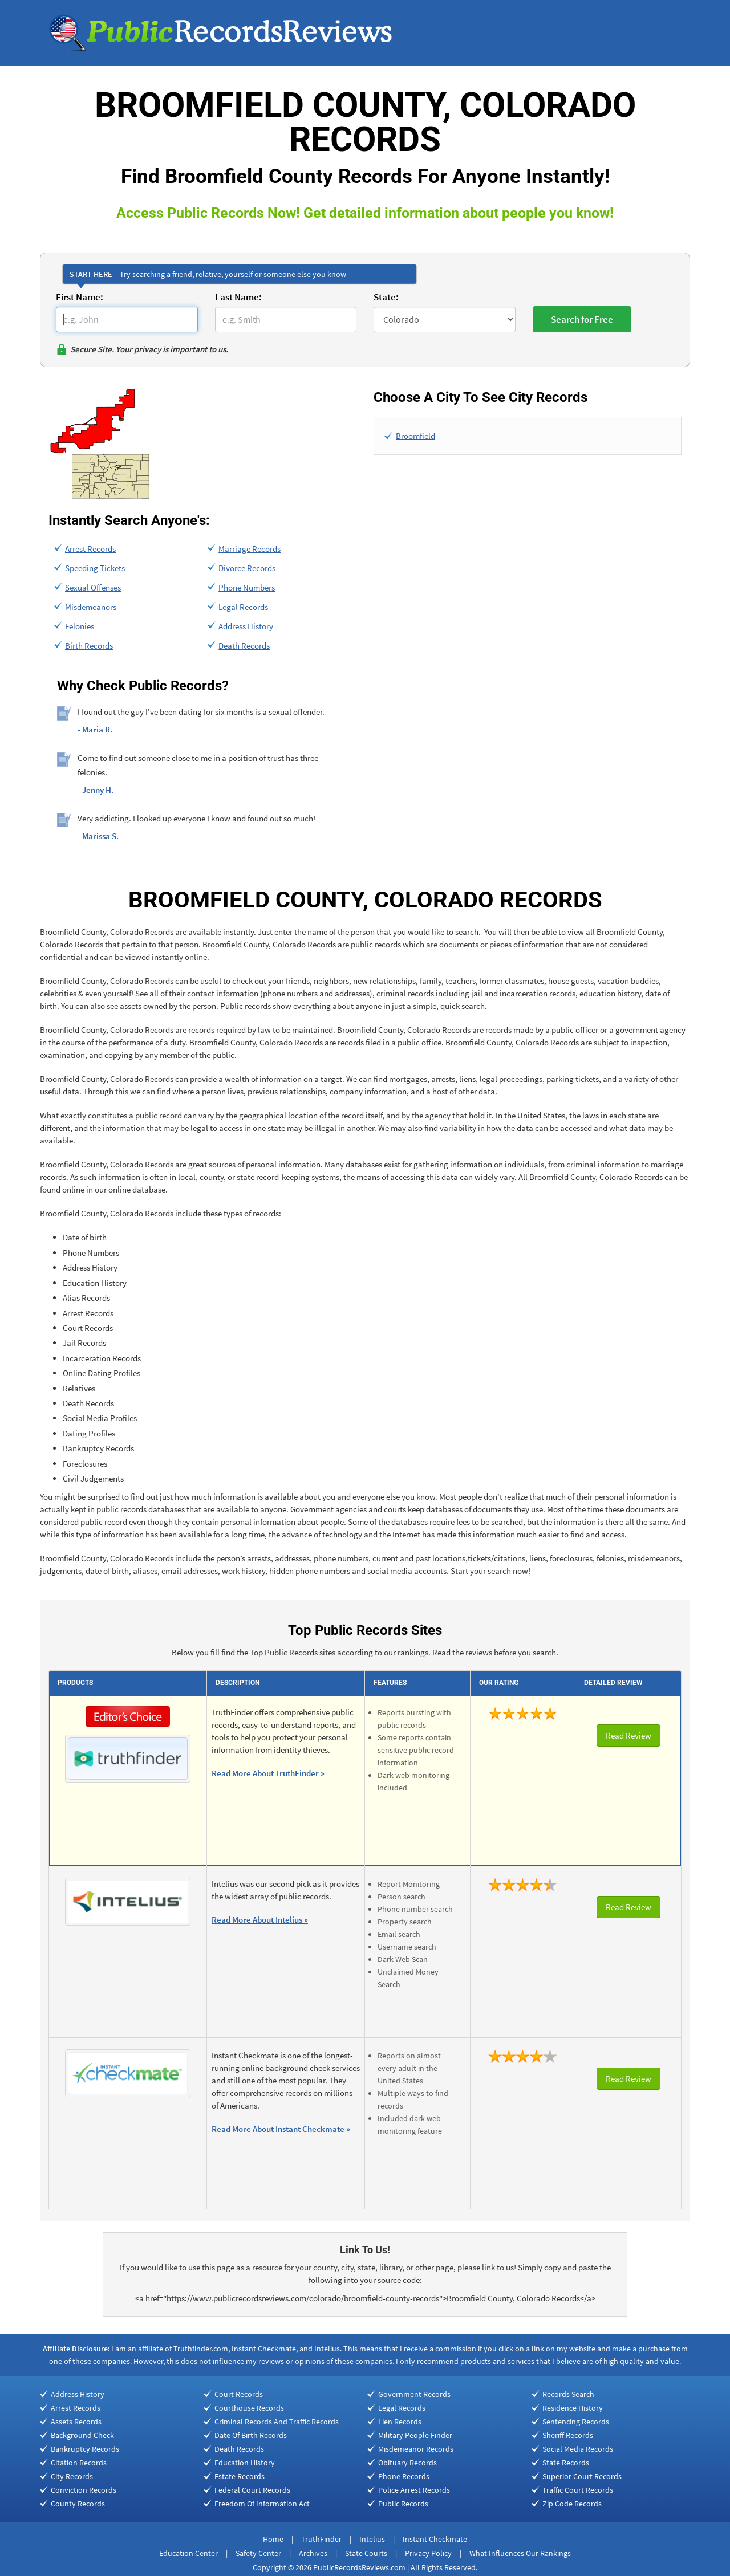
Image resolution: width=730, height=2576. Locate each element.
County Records (78, 2503)
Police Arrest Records (414, 2490)
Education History (244, 2462)
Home (273, 2539)
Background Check (82, 2435)
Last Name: (238, 297)
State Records (565, 2462)
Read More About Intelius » (260, 1919)
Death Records (244, 645)
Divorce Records (246, 568)
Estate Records (239, 2476)
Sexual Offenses (93, 587)
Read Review (628, 1735)
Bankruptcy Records (85, 2449)
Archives (313, 2553)
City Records (72, 2476)
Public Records (403, 2503)
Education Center (188, 2553)
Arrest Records (90, 548)
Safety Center (258, 2553)
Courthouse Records (249, 2408)
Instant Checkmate (435, 2539)
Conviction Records (83, 2490)
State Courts (366, 2553)
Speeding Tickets (95, 568)
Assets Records (76, 2421)
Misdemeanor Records (415, 2449)
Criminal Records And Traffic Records (276, 2421)
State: (386, 297)
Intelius (372, 2539)
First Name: (79, 297)
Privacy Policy (428, 2553)
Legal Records (243, 606)
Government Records (414, 2394)
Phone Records (403, 2476)
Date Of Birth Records (250, 2435)
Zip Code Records (572, 2503)
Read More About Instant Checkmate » (281, 2128)
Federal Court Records (252, 2490)
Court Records (238, 2394)
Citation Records (79, 2462)
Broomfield (415, 435)
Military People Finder (415, 2435)
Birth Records (89, 645)
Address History (245, 626)
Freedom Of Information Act (262, 2503)
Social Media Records (577, 2449)
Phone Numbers (246, 587)
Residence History (572, 2408)
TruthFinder (321, 2539)
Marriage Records (249, 548)
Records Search (568, 2394)
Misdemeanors (90, 606)
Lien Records (399, 2421)
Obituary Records (407, 2462)
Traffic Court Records (577, 2490)
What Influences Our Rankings (520, 2553)
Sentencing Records (575, 2421)
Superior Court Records (582, 2476)
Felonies (79, 626)
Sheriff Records (567, 2435)
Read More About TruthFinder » (268, 1773)
